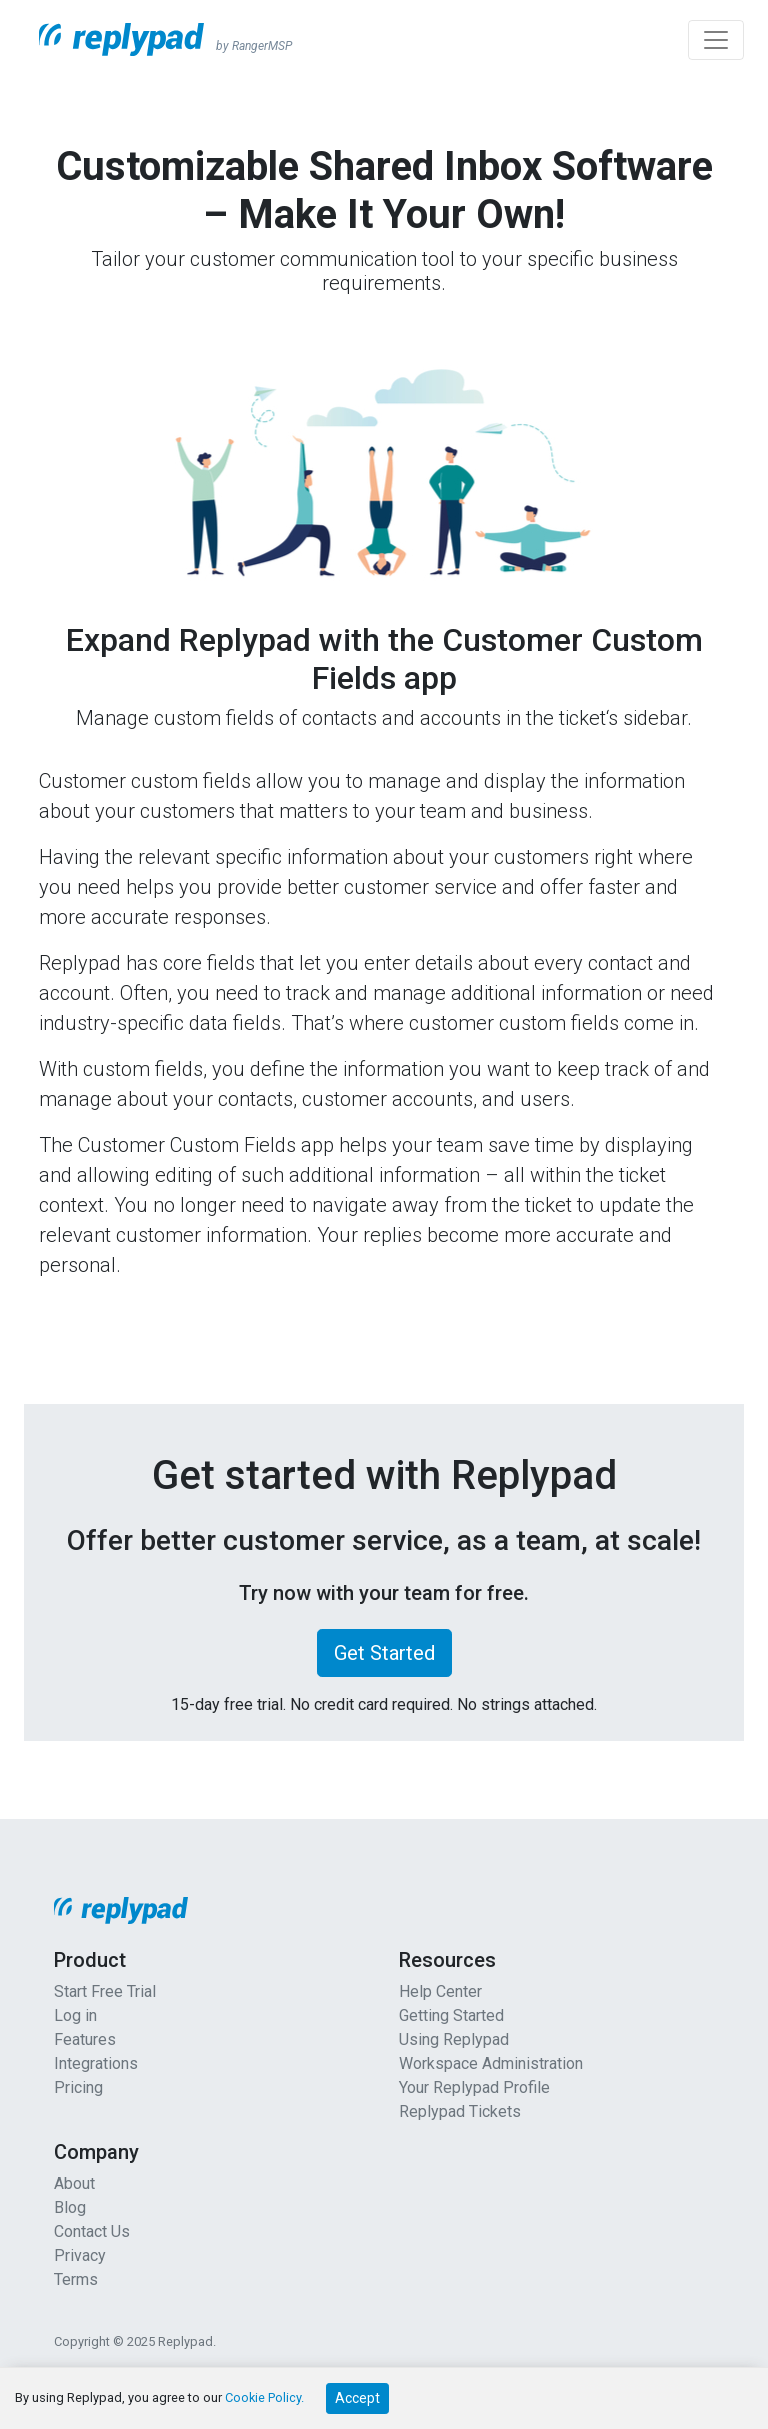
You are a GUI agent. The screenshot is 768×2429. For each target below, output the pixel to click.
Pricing (78, 2087)
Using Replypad (454, 2039)
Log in (75, 2015)
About (74, 2183)
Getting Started (451, 2015)
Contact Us (92, 2231)
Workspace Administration (491, 2063)
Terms (76, 2279)
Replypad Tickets (460, 2111)
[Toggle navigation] (716, 40)
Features (85, 2039)
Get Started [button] (384, 1653)
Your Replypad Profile (474, 2087)
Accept (357, 2398)
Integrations (96, 2063)
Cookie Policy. (264, 2397)
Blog (70, 2207)
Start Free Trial (105, 1991)
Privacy (80, 2255)
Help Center (440, 1991)
